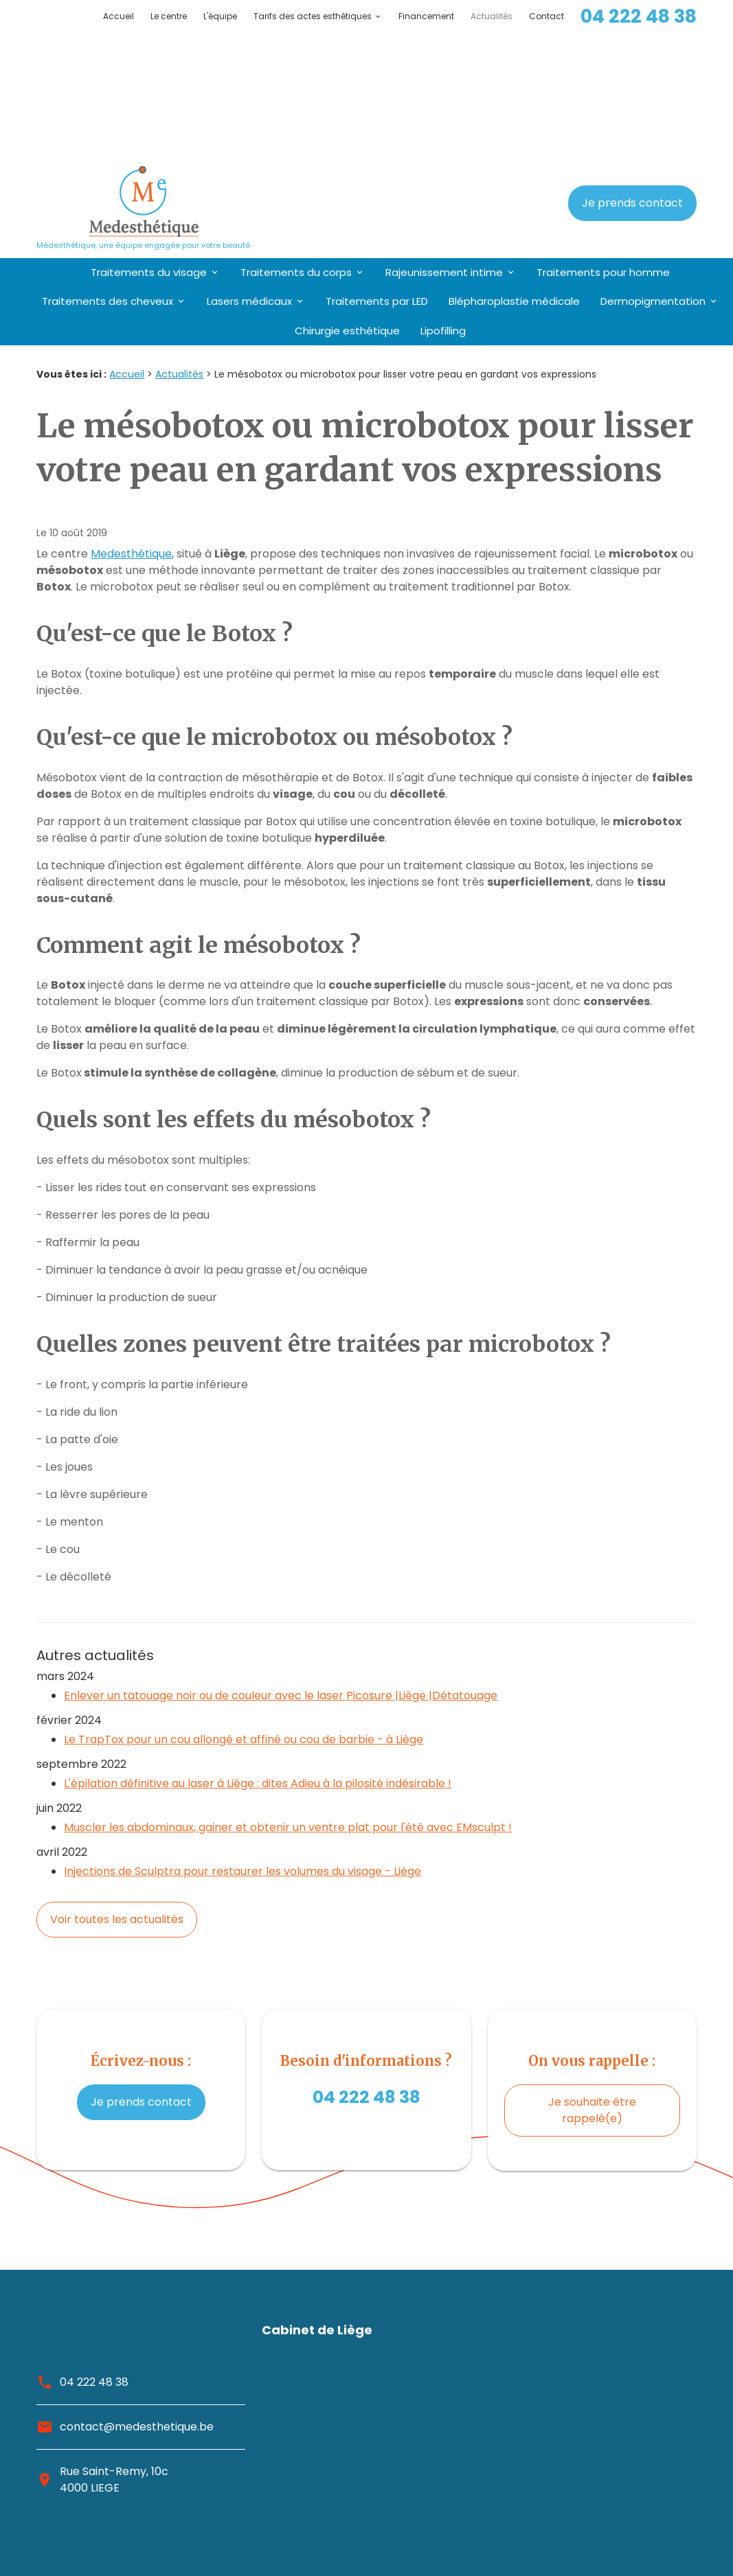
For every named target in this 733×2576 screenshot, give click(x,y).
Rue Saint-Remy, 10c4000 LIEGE (114, 2346)
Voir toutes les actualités (116, 1786)
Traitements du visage (149, 139)
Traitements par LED (377, 168)
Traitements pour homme (603, 139)
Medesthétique (131, 420)
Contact (546, 16)
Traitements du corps (296, 139)
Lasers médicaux (249, 168)
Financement (426, 16)
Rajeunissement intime (444, 139)
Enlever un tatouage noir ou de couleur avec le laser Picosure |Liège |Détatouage (280, 1562)
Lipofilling (443, 197)
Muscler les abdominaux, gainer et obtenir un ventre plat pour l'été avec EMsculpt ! (288, 1694)
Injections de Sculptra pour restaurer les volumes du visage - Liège (242, 1738)
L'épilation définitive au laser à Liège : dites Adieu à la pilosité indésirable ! (257, 1650)
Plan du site (666, 2512)
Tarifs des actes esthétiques (312, 16)
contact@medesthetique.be (137, 2293)
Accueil (118, 16)
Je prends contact (632, 70)
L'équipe (220, 16)
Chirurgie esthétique (347, 197)
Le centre (168, 16)
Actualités (491, 16)
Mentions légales (651, 2529)
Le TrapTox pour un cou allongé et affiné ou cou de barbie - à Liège (243, 1606)
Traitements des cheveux (107, 168)
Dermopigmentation (653, 168)
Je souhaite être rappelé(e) (592, 1977)
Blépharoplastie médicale (514, 168)
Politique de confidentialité (625, 2545)
